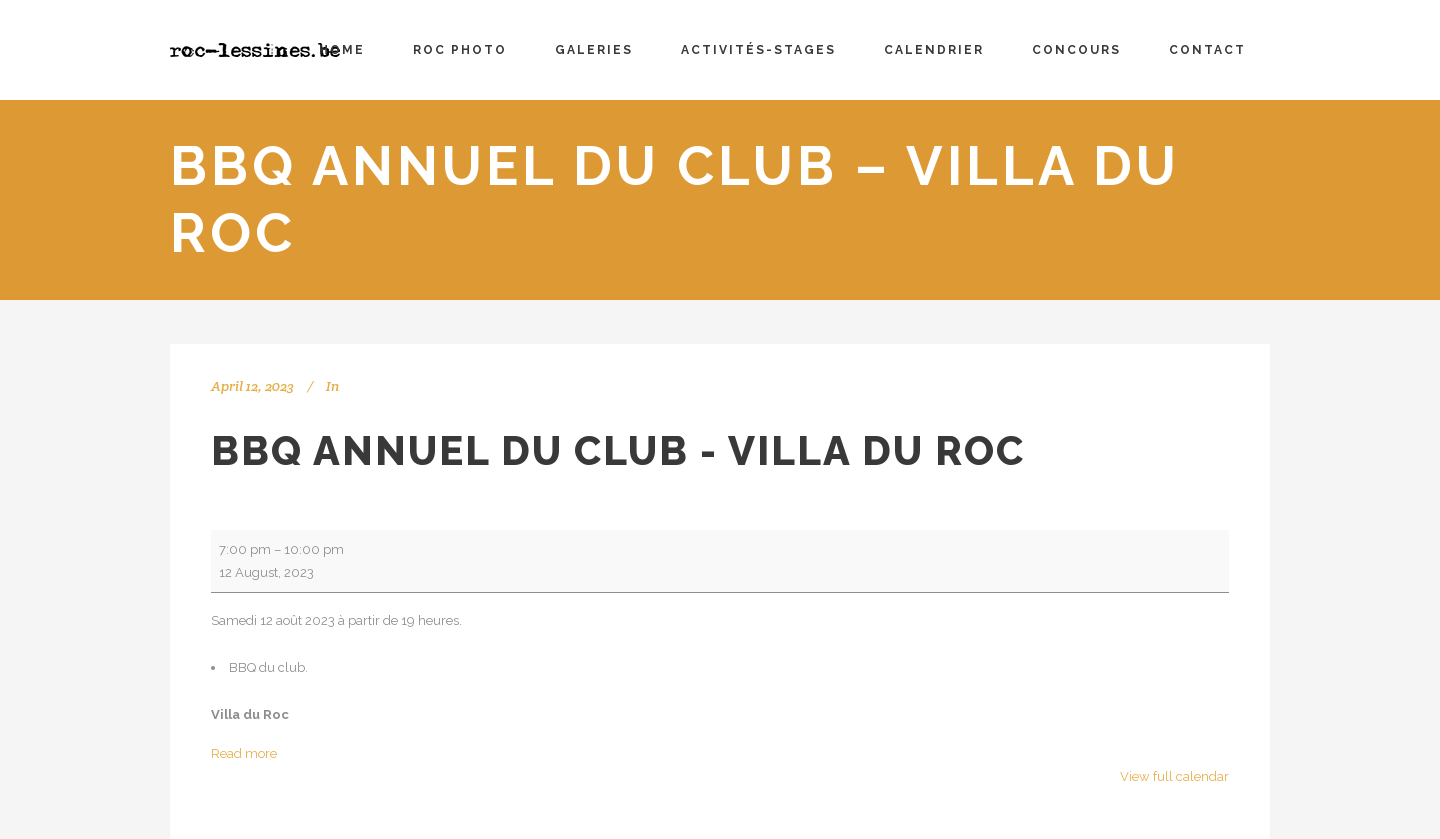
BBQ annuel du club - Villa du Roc (618, 450)
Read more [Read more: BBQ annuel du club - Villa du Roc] (244, 753)
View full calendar (1174, 776)
